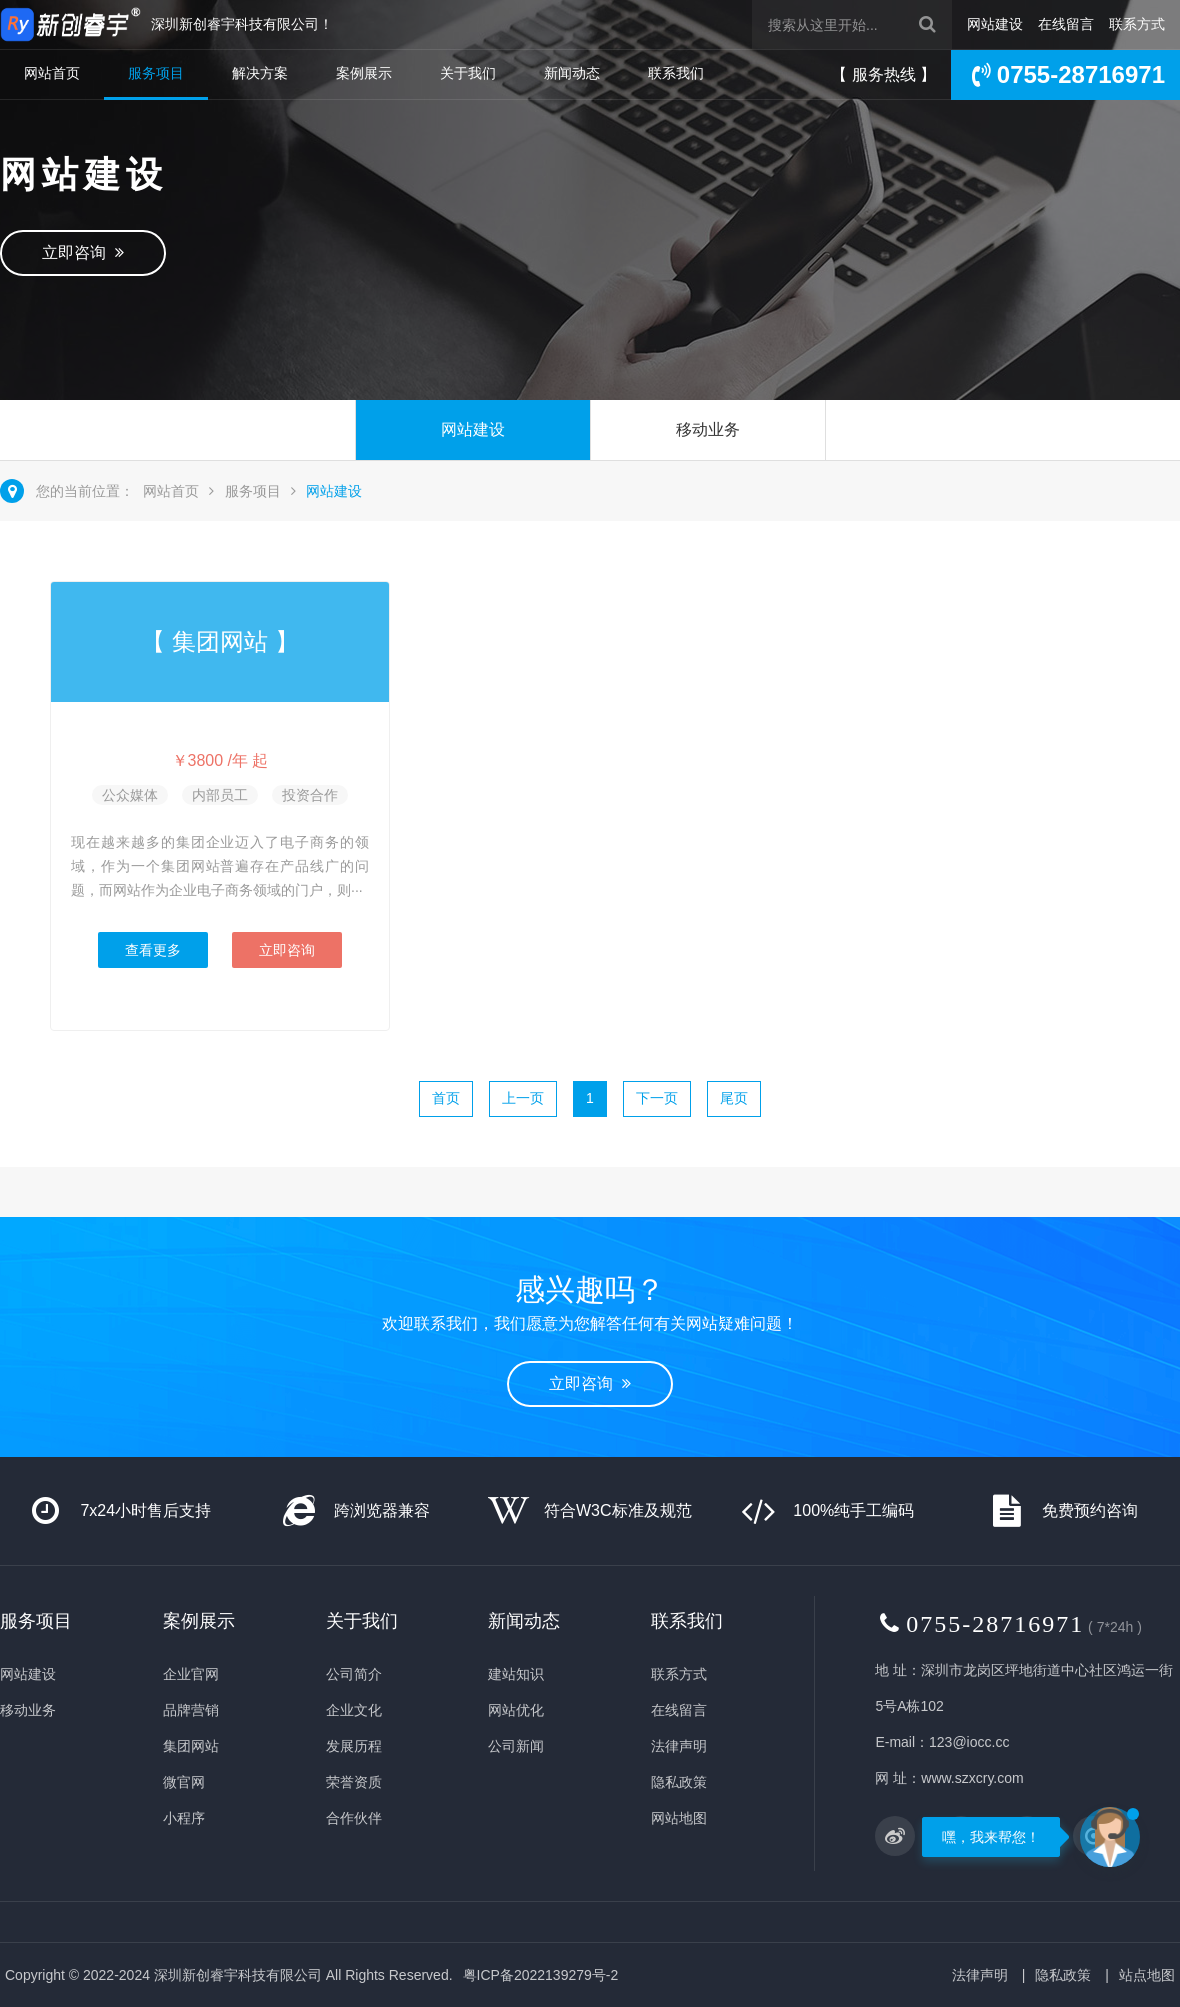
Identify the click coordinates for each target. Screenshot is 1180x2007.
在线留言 (1066, 24)
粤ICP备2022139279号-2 (541, 1975)
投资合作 (310, 795)
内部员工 (220, 795)
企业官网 (191, 1674)
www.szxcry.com (972, 1778)
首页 (446, 1098)
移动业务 (708, 429)
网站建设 (995, 24)
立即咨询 (83, 252)
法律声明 (679, 1746)
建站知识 (516, 1674)
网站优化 (516, 1710)
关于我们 (468, 73)
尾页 (734, 1098)
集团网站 (191, 1746)
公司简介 (354, 1674)
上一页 (523, 1098)
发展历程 (354, 1746)
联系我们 (676, 73)
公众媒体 (130, 795)
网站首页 (52, 73)
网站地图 (679, 1818)
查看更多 (153, 950)
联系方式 (1137, 24)
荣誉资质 (354, 1782)
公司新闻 (516, 1746)
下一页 (657, 1098)
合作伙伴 (354, 1818)
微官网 (184, 1782)
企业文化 (354, 1710)
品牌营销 (191, 1710)
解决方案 (260, 73)
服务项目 (156, 73)
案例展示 (364, 73)
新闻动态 (572, 73)
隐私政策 (679, 1782)
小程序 (184, 1818)
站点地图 (1147, 1975)
